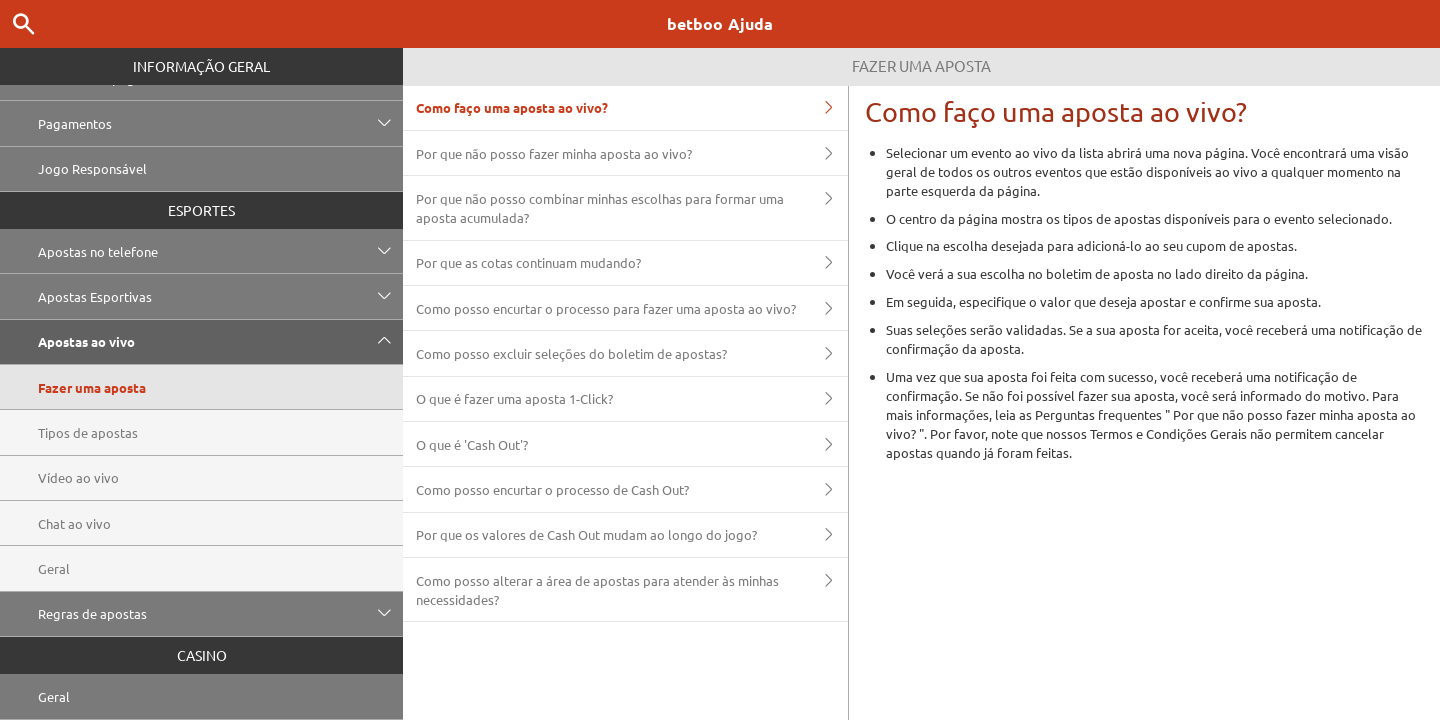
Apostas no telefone (220, 251)
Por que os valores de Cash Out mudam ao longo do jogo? (632, 535)
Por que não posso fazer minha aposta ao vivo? (632, 153)
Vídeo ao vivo (78, 477)
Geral (54, 568)
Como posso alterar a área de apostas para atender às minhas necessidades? (632, 589)
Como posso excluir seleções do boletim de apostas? (632, 353)
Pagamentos (220, 123)
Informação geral (201, 66)
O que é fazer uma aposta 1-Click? (632, 399)
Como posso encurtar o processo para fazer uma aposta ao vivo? (632, 308)
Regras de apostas (220, 614)
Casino (202, 655)
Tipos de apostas (88, 432)
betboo (720, 23)
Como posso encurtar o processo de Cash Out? (632, 489)
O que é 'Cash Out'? (632, 444)
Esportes (201, 210)
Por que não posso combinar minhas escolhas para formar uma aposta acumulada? (632, 207)
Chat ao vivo (74, 523)
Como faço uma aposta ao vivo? (632, 108)
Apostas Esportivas (220, 296)
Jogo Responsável (92, 168)
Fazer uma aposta (92, 387)
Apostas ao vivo (220, 342)
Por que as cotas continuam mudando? (632, 263)
